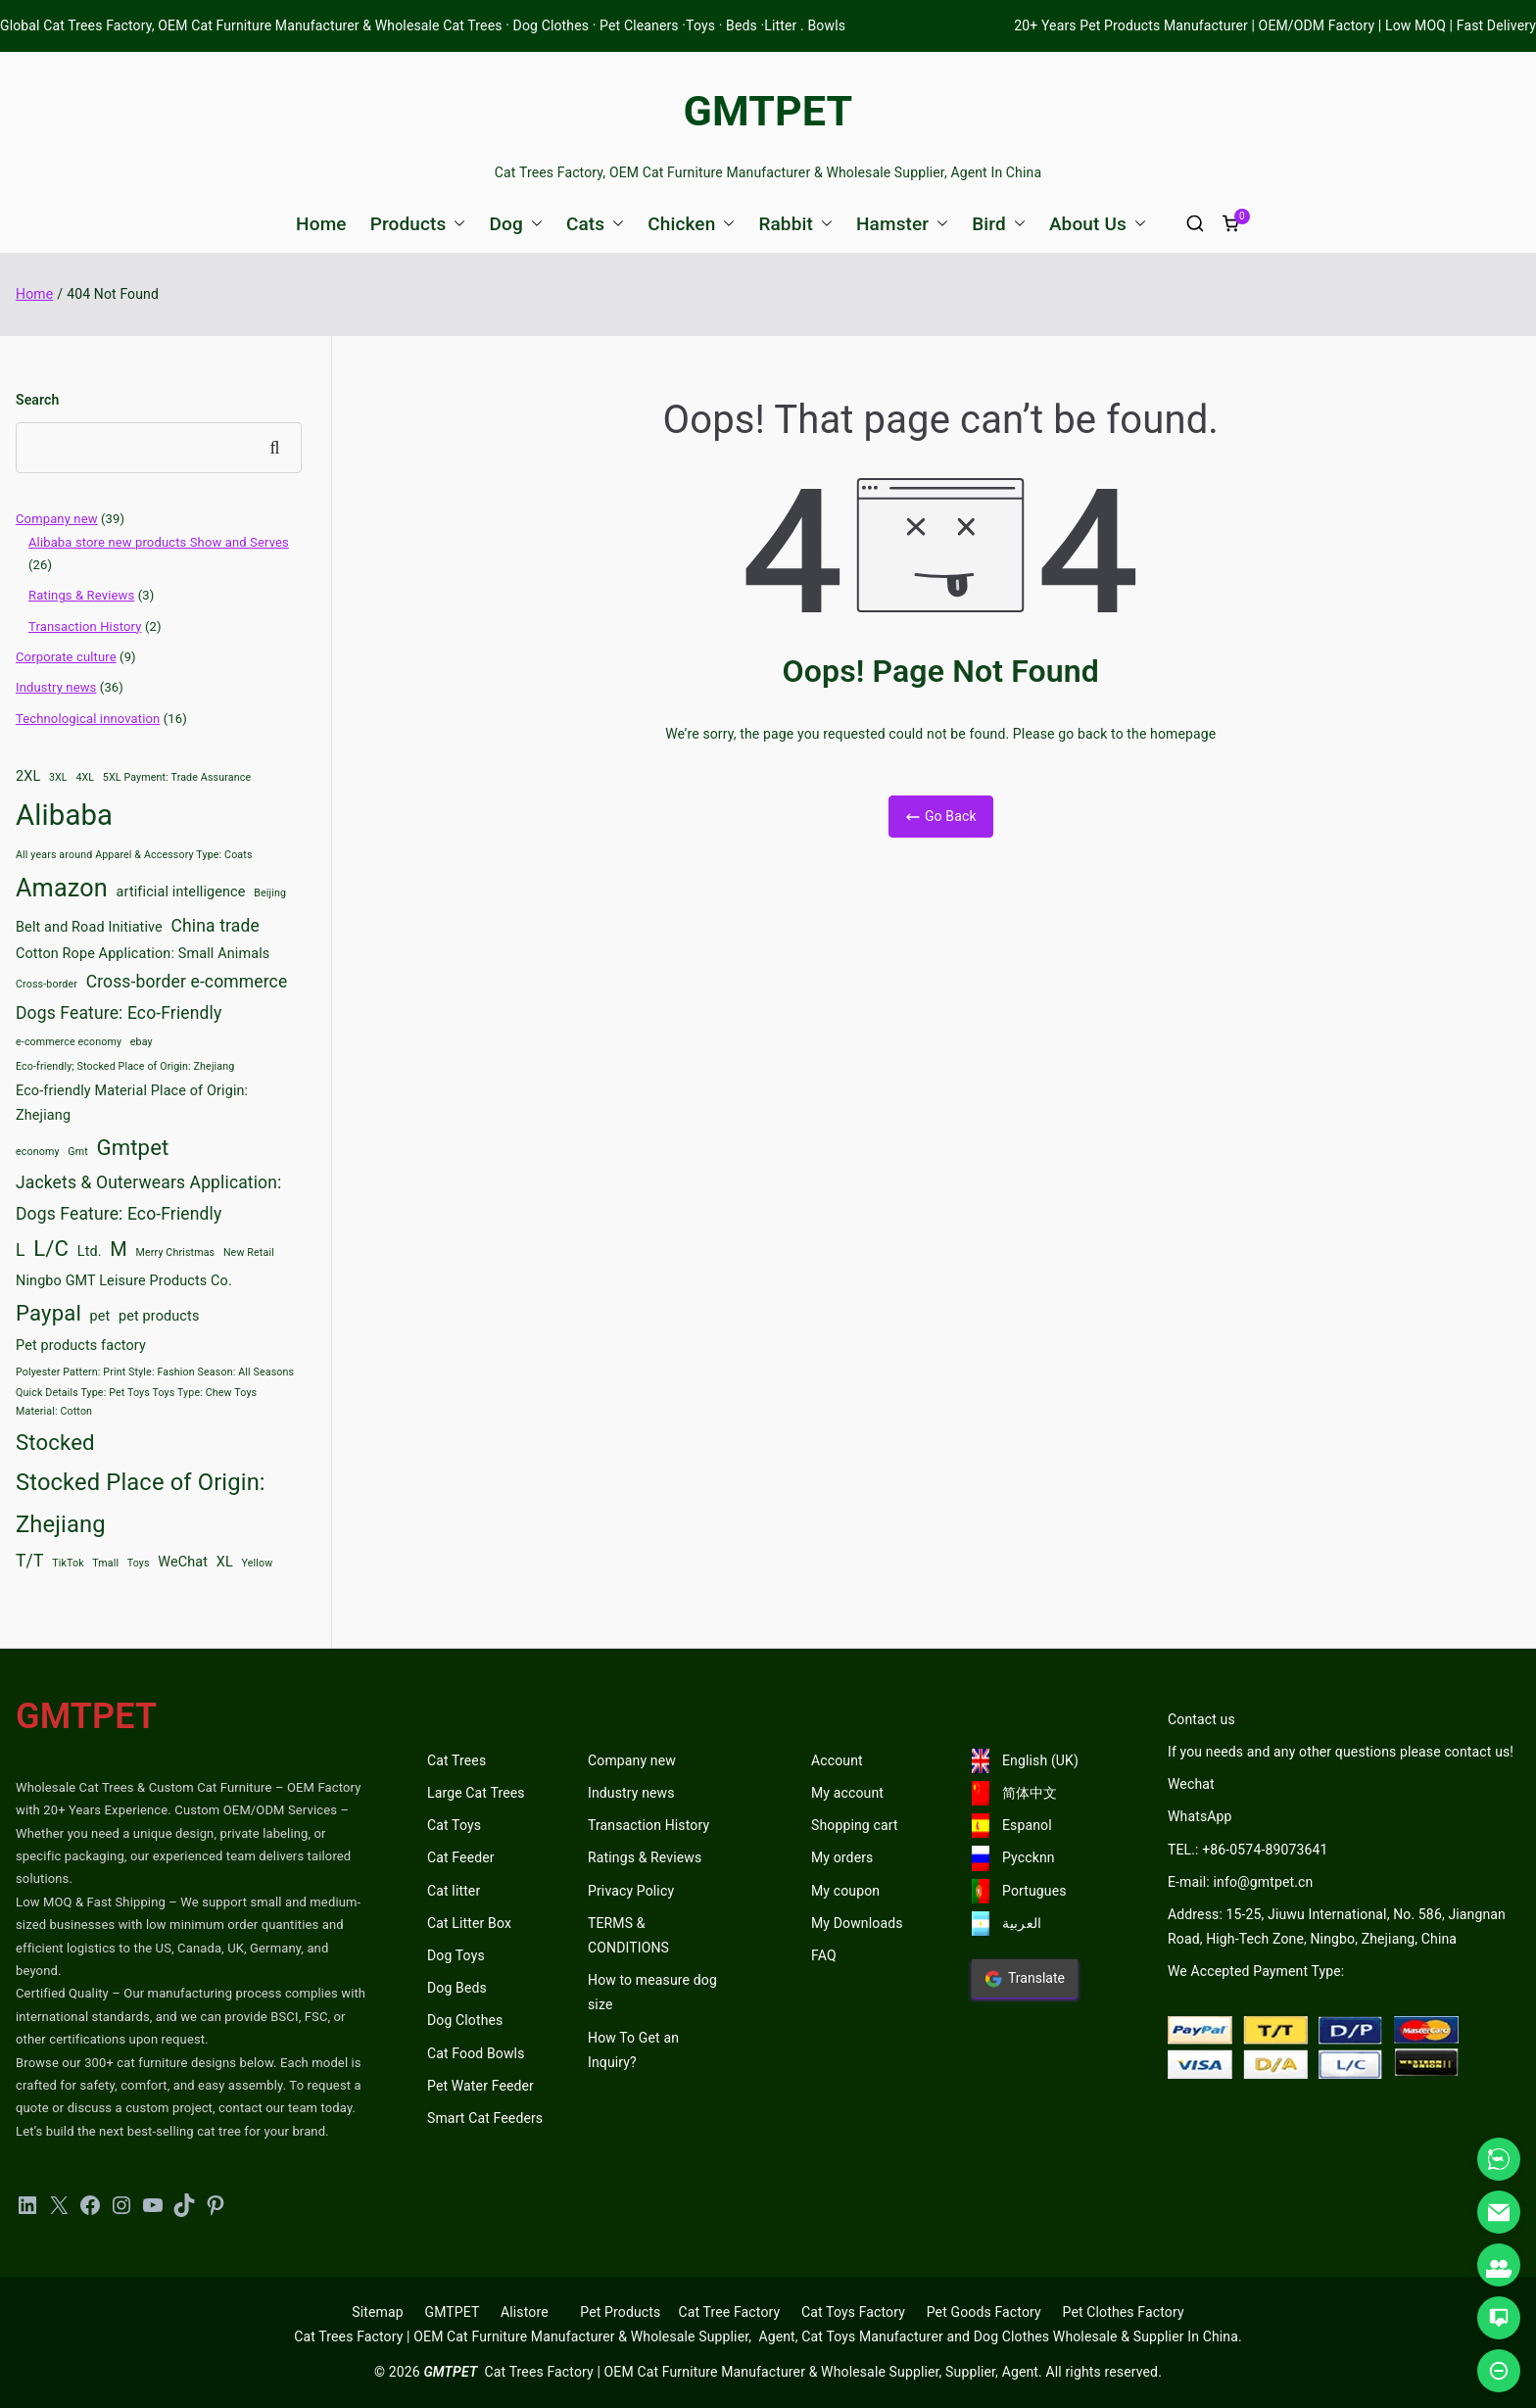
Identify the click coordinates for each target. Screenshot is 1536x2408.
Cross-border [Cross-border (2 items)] (46, 984)
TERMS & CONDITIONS (628, 1935)
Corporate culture (66, 657)
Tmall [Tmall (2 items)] (105, 1563)
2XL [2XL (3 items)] (28, 776)
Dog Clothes (465, 2020)
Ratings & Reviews (81, 595)
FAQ (824, 1955)
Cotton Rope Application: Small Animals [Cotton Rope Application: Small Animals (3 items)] (142, 953)
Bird (999, 224)
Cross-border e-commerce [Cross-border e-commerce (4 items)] (187, 981)
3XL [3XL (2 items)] (58, 777)
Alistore (525, 2312)
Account (837, 1760)
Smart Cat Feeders (485, 2118)
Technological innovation (88, 718)
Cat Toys (454, 1825)
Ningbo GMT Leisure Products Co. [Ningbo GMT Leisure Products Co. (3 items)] (124, 1281)
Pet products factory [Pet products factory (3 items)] (81, 1345)
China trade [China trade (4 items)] (215, 926)
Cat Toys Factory (853, 2312)
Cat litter (453, 1891)
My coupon (845, 1891)
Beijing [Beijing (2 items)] (270, 893)
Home (321, 224)
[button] (455, 224)
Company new (57, 518)
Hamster (902, 224)
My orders (842, 1857)
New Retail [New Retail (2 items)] (248, 1252)
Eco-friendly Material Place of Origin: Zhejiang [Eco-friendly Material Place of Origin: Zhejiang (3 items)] (132, 1104)
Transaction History (85, 626)
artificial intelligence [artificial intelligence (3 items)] (181, 892)
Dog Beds (457, 1988)
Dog (515, 224)
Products (418, 224)
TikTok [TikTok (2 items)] (68, 1563)
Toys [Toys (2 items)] (138, 1563)
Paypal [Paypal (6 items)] (48, 1312)
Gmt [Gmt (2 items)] (78, 1151)
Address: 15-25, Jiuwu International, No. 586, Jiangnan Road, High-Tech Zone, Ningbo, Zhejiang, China (1337, 1926)
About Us (1097, 224)
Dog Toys (456, 1955)
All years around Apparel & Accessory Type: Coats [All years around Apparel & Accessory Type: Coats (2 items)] (134, 854)
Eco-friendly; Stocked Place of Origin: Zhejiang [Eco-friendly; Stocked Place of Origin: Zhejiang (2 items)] (125, 1066)
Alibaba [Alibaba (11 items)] (64, 815)
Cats (595, 224)
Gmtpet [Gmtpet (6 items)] (132, 1147)
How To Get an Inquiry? (633, 2050)
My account (847, 1793)
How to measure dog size (652, 1992)
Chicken (691, 224)
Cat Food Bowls (476, 2053)
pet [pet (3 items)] (100, 1316)
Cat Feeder (461, 1857)
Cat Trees (456, 1760)
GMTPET (768, 110)
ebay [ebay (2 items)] (141, 1041)
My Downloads (857, 1923)
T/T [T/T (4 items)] (30, 1560)
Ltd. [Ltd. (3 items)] (89, 1251)
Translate (1024, 1979)
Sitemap (377, 2312)
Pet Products (620, 2312)
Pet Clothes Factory (1123, 2312)
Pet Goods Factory (984, 2312)
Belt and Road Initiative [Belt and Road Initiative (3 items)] (89, 927)
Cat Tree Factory (729, 2312)
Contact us (1201, 1719)
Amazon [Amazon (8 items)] (62, 888)
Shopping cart (854, 1825)
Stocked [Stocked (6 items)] (55, 1442)
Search (37, 400)
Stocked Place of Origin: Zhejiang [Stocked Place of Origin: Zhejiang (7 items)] (140, 1503)
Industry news (56, 687)
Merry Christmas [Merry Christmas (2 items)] (176, 1252)
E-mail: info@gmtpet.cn (1240, 1882)
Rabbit (795, 224)
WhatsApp (1200, 1816)
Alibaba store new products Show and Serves (158, 542)
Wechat (1191, 1784)
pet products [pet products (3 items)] (159, 1316)
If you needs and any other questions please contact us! (1340, 1751)
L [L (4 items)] (20, 1250)
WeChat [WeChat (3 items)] (183, 1562)
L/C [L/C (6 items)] (51, 1248)
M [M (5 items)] (118, 1249)
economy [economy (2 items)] (38, 1151)
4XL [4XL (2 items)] (84, 777)
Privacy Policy (631, 1891)
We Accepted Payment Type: (1256, 1971)
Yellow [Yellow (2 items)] (257, 1563)
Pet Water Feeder (480, 2086)
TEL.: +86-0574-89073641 (1247, 1849)
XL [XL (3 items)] (224, 1562)
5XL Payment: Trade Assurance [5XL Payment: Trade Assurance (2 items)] (177, 777)
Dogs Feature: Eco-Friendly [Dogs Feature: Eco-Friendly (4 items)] (118, 1013)
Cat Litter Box (469, 1923)
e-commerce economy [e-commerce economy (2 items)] (68, 1041)
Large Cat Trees (476, 1793)
